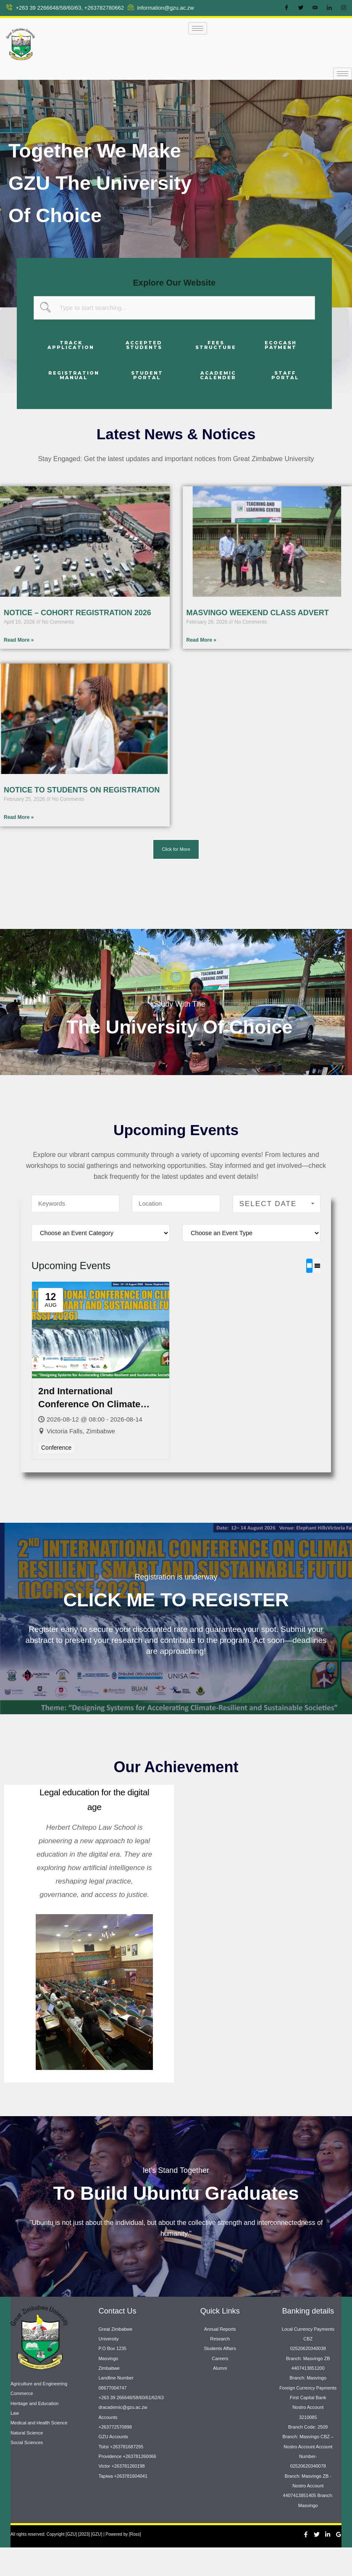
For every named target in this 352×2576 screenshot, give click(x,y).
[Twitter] (300, 8)
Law (15, 2441)
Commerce (22, 2421)
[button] (175, 849)
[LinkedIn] (329, 8)
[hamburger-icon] (197, 28)
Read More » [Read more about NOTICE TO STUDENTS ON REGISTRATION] (19, 818)
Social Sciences (27, 2470)
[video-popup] (176, 977)
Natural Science (27, 2460)
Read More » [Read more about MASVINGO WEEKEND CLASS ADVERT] (201, 640)
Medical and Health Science (39, 2451)
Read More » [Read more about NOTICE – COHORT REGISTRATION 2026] (19, 640)
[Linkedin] (328, 2563)
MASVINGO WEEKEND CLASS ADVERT (258, 613)
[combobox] (174, 308)
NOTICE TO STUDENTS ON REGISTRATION (82, 790)
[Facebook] (286, 8)
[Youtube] (315, 8)
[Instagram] (343, 8)
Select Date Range (278, 1232)
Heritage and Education (34, 2431)
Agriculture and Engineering (39, 2411)
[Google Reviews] (338, 2563)
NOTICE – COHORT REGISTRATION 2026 (77, 613)
